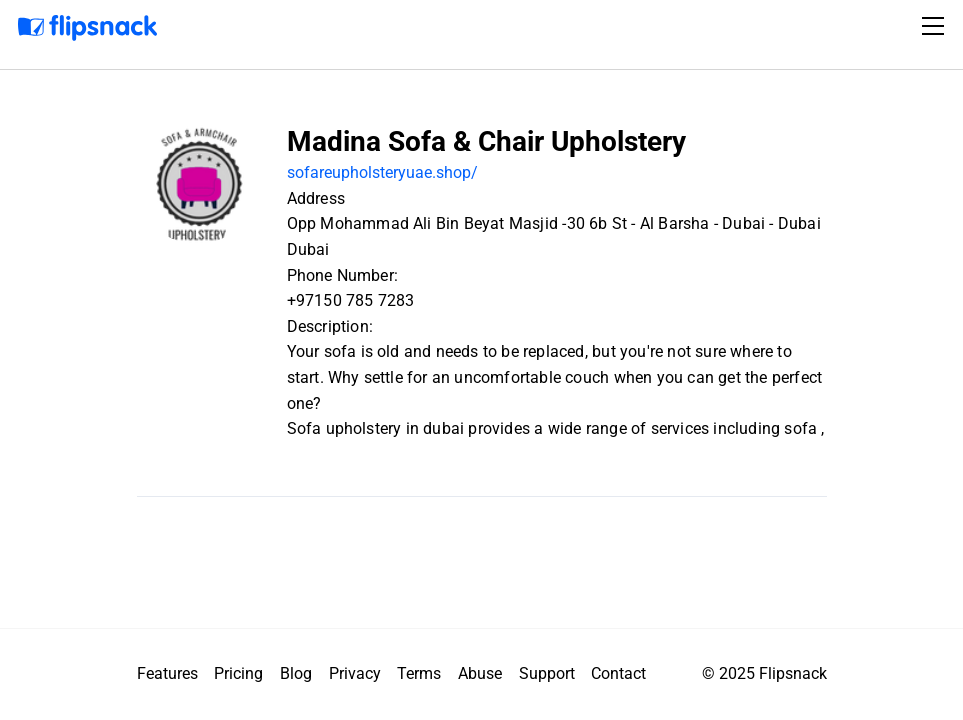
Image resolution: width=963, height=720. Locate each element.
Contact (618, 673)
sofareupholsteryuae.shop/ (382, 172)
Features (167, 673)
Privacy (355, 673)
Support (547, 673)
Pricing (238, 673)
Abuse (480, 673)
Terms (419, 673)
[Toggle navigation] (936, 26)
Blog (296, 673)
